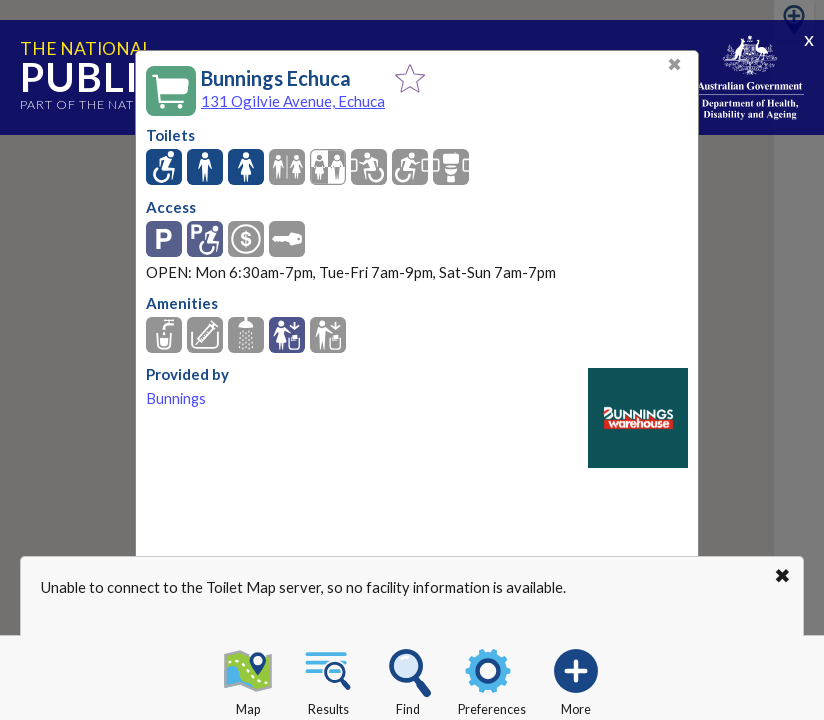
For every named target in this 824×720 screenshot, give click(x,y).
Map (248, 679)
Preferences (492, 679)
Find (408, 679)
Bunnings (176, 398)
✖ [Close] (674, 64)
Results (328, 679)
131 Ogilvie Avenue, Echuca (293, 101)
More (576, 679)
